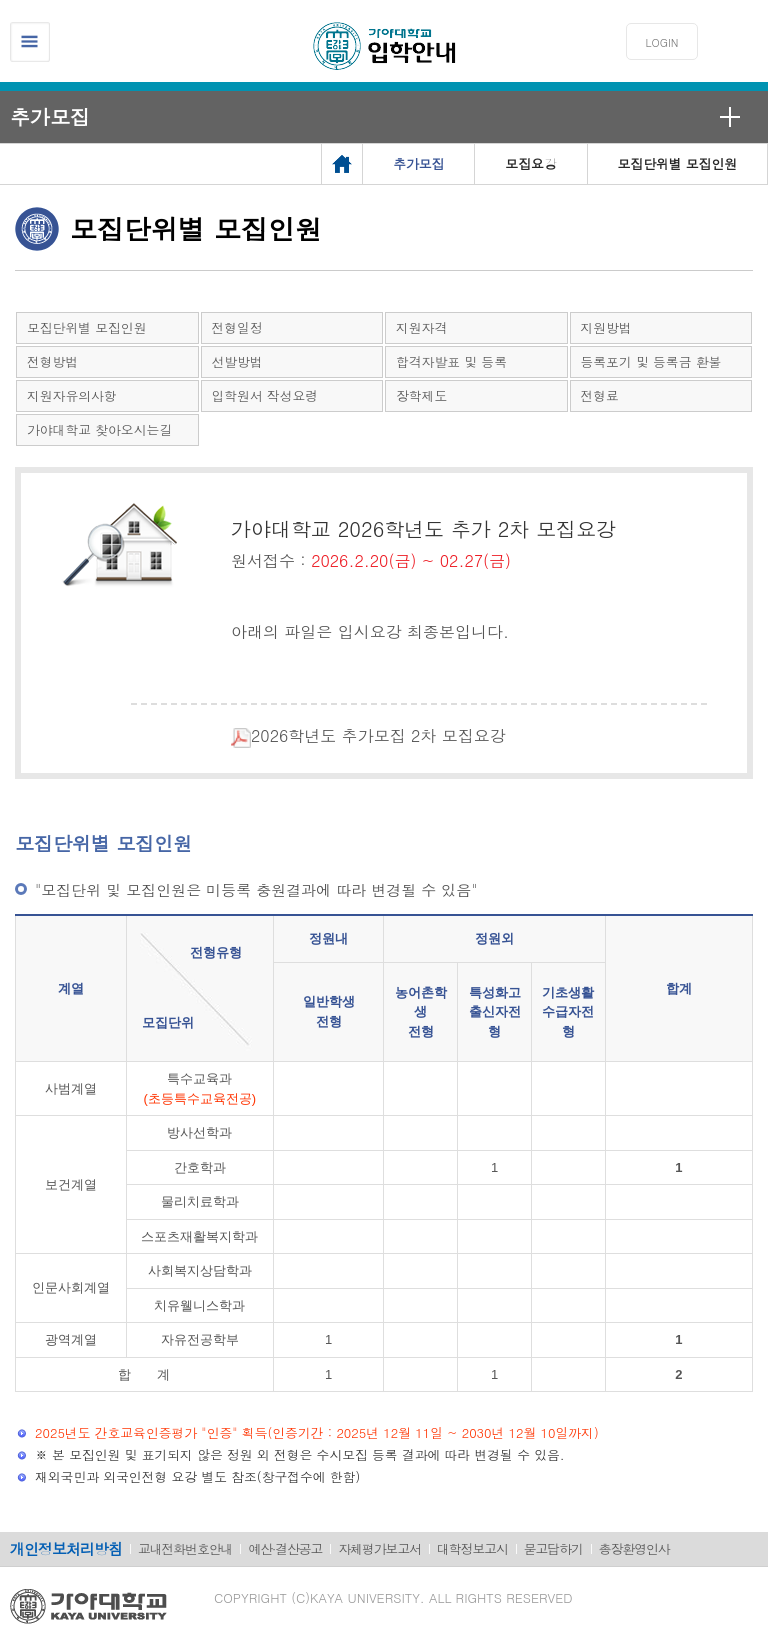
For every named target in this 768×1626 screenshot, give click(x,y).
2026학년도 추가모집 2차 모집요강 (353, 735)
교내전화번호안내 (185, 1548)
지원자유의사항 (72, 395)
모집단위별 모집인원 (86, 327)
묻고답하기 (553, 1548)
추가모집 (50, 116)
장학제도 (421, 395)
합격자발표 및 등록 (451, 361)
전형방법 (52, 361)
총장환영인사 (634, 1548)
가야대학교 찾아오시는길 (99, 429)
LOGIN (662, 42)
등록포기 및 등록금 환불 (651, 361)
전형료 (600, 395)
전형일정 (237, 327)
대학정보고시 (472, 1548)
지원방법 (606, 327)
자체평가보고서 (379, 1548)
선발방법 (237, 361)
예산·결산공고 (285, 1548)
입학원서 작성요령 (265, 395)
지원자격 (421, 327)
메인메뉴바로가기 (0, 0)
